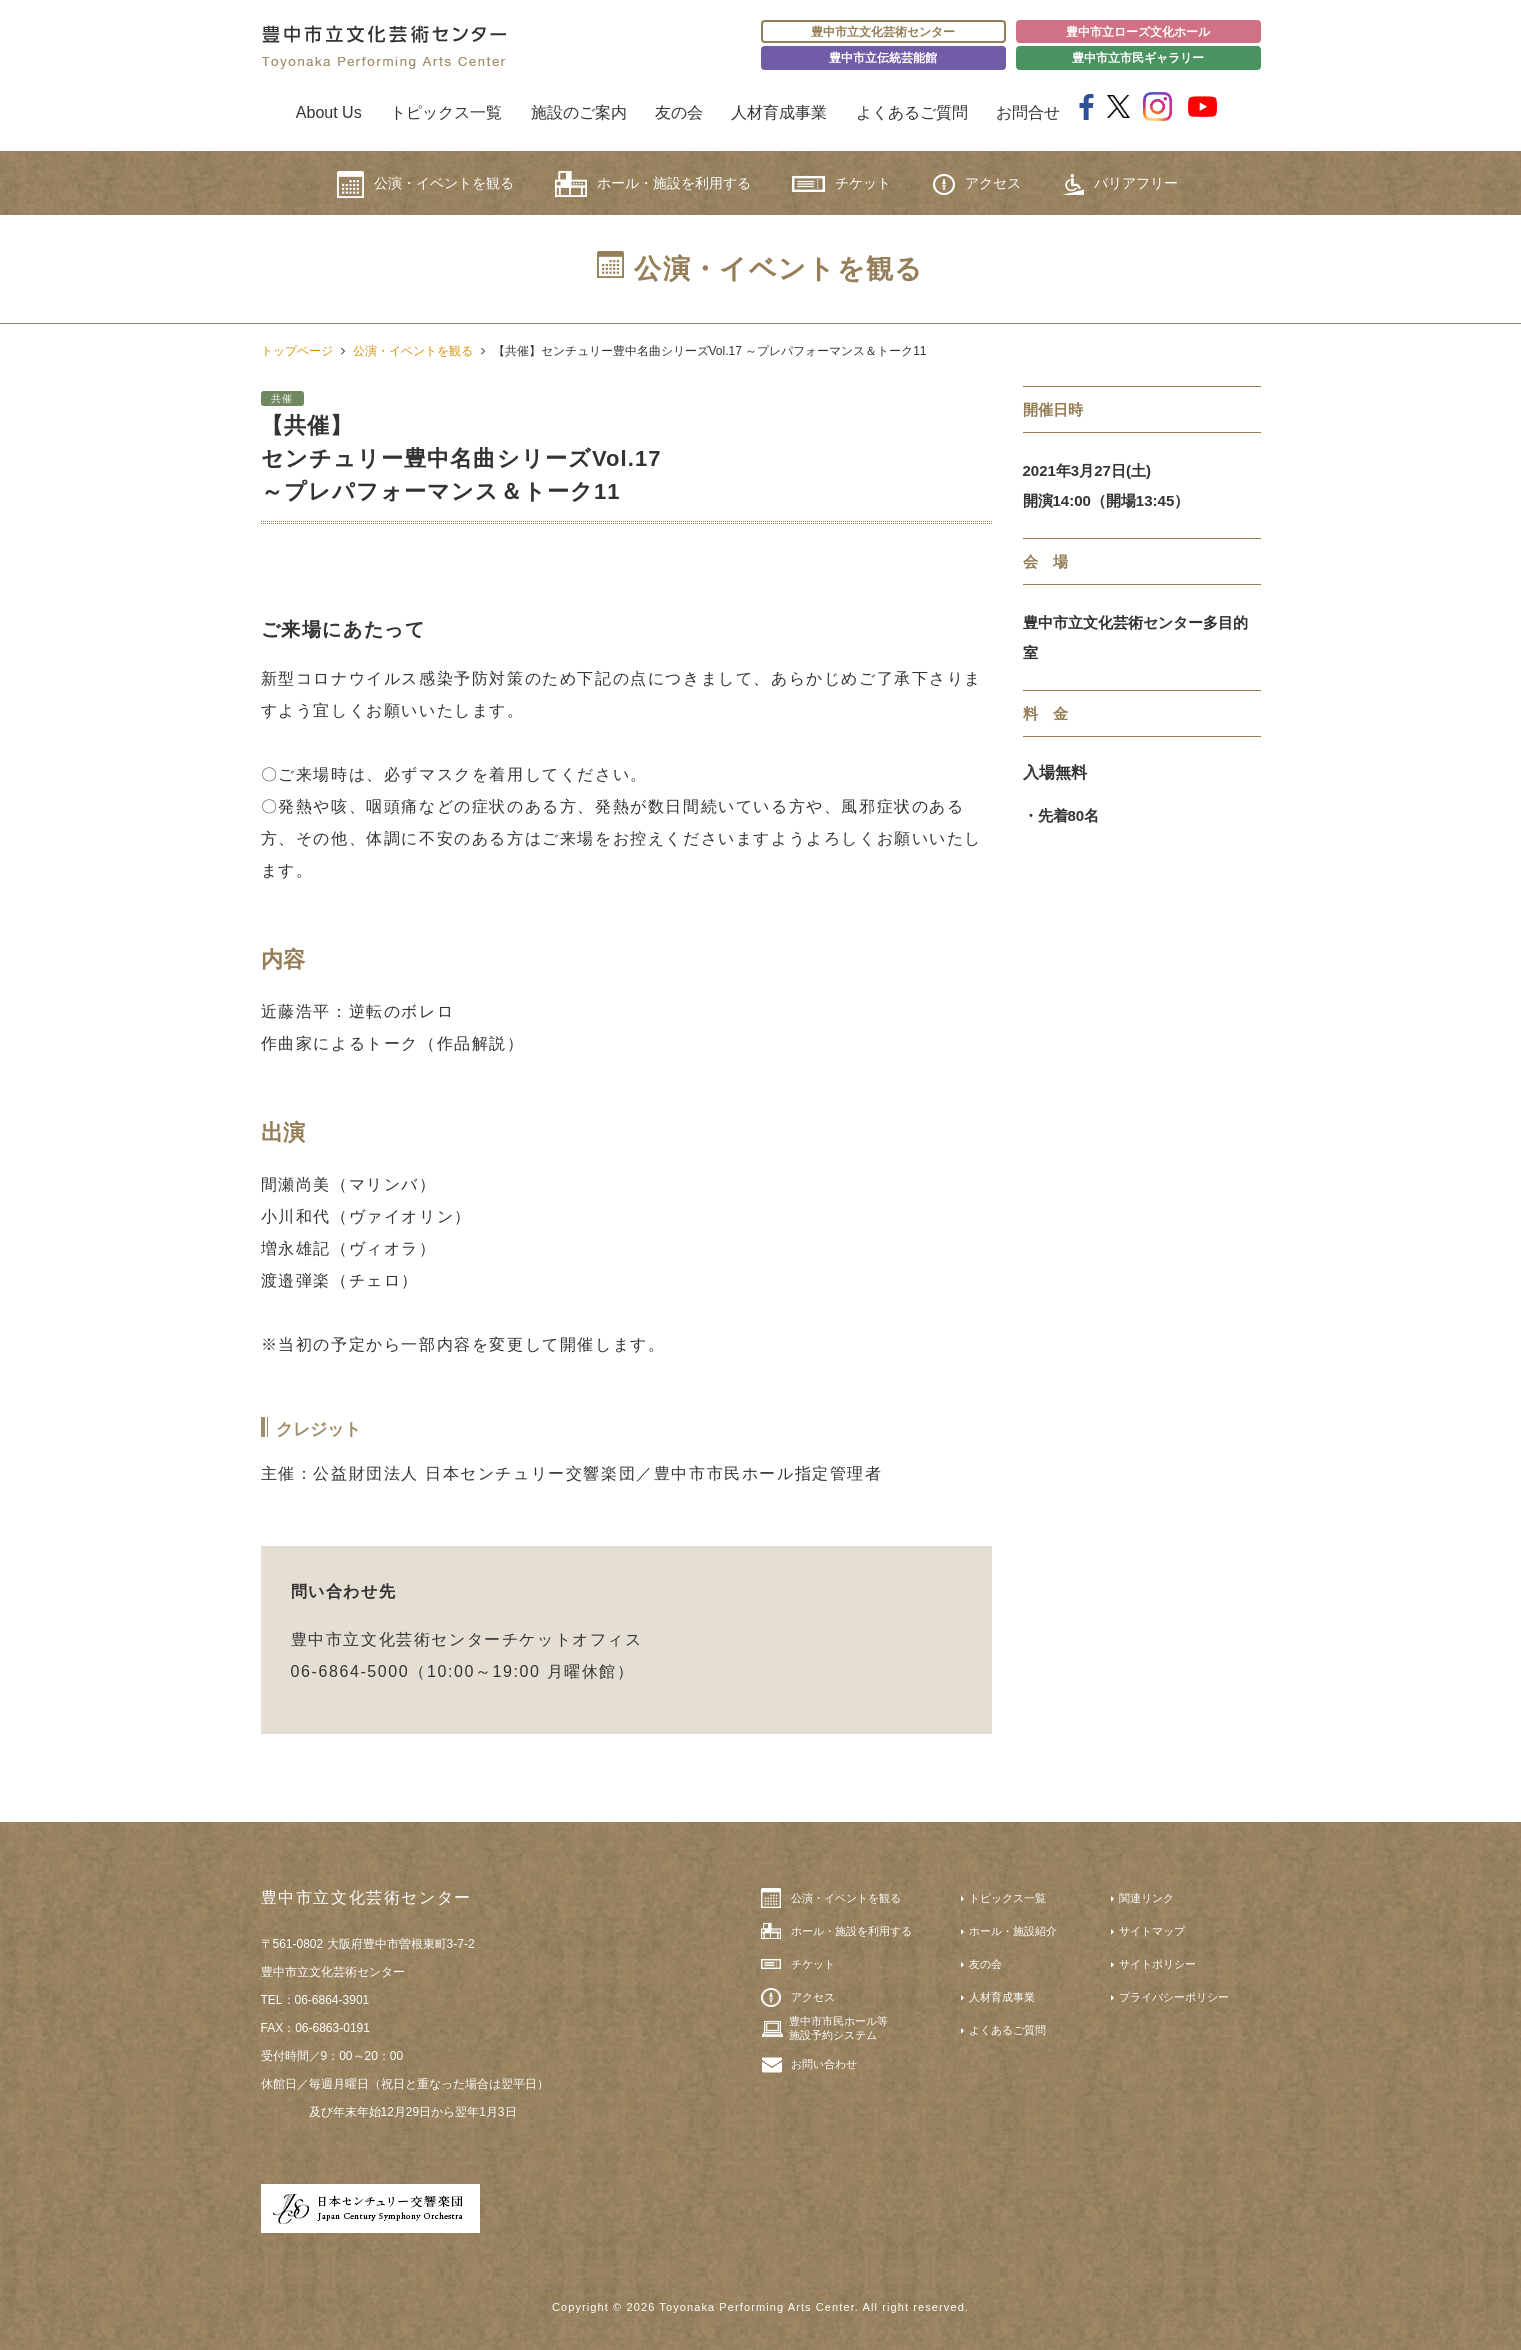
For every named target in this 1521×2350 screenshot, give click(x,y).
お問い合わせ (824, 2064)
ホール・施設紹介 (1013, 1931)
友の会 (679, 112)
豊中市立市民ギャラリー (1138, 58)
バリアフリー (1120, 184)
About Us (329, 112)
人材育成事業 (779, 112)
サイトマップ (1152, 1931)
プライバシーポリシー (1174, 1997)
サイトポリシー (1157, 1964)
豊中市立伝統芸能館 (883, 58)
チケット (841, 183)
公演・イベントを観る (425, 184)
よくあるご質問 (912, 112)
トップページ (297, 351)
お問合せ (1028, 112)
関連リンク (1146, 1898)
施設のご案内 (579, 112)
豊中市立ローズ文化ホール (1138, 32)
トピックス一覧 (446, 112)
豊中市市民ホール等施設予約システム (838, 2028)
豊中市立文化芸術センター (883, 32)
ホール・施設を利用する (653, 184)
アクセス (977, 184)
